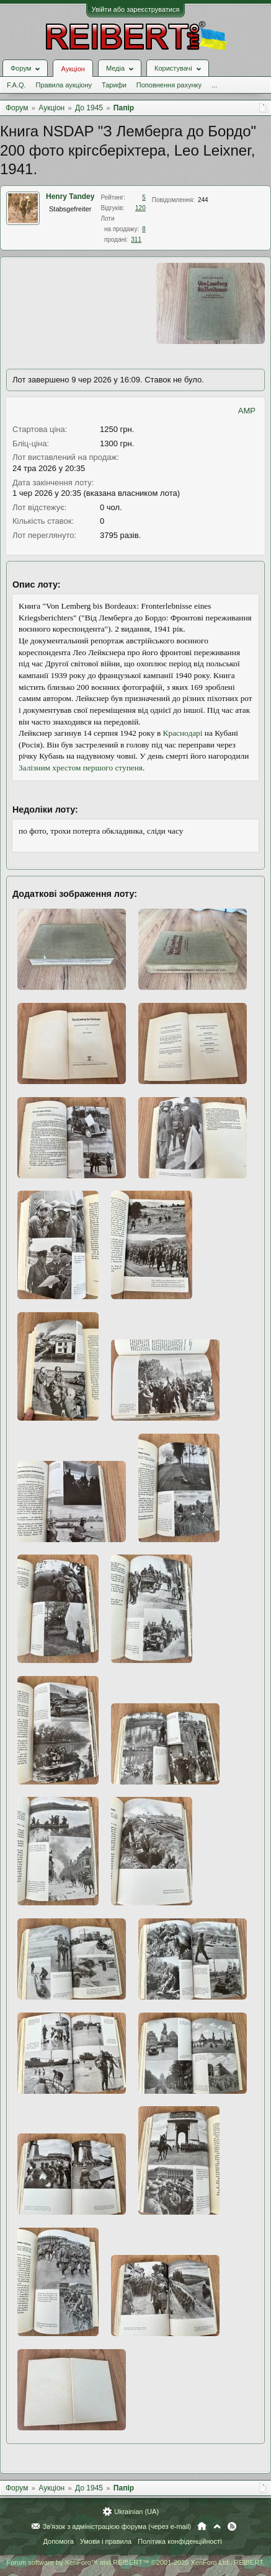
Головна (202, 2526)
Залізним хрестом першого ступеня (81, 767)
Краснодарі (183, 733)
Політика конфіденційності (179, 2541)
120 (140, 208)
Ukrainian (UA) (136, 2511)
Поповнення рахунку (169, 85)
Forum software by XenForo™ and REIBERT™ (135, 2562)
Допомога (58, 2541)
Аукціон (72, 69)
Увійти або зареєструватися (136, 9)
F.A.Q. (16, 85)
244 (203, 199)
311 (136, 239)
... (214, 85)
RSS (232, 2526)
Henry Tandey (70, 196)
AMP (246, 410)
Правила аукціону (64, 85)
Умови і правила (105, 2541)
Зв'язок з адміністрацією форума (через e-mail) (117, 2526)
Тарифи (114, 85)
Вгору (217, 2526)
